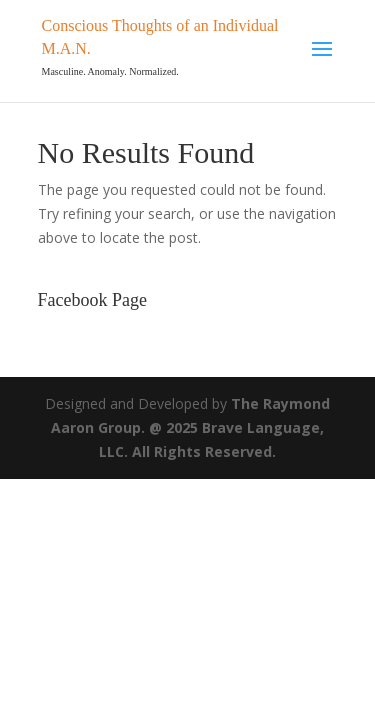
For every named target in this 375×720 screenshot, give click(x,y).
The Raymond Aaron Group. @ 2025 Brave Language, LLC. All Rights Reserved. (190, 427)
